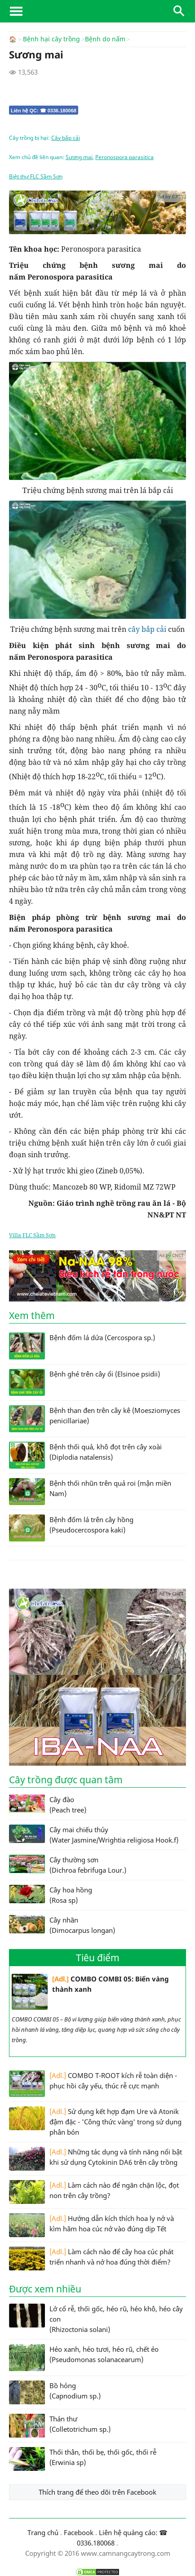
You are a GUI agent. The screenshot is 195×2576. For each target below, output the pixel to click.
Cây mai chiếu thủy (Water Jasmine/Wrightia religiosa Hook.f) (93, 1834)
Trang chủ (42, 2531)
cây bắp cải (147, 629)
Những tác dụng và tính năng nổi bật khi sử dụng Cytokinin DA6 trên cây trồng (95, 2158)
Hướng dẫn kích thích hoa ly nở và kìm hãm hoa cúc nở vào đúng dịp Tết (91, 2225)
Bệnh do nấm (105, 39)
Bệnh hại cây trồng (51, 39)
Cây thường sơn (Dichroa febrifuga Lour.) (67, 1864)
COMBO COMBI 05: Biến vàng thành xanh (90, 1991)
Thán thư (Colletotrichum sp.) (60, 2425)
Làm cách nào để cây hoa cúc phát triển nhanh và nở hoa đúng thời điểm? (91, 2258)
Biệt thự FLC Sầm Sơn (35, 176)
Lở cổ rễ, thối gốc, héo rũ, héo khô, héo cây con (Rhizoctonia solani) (96, 2318)
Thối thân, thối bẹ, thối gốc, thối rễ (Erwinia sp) (82, 2458)
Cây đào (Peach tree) (47, 1804)
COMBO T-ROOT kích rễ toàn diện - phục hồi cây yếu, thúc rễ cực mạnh (93, 2083)
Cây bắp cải (65, 137)
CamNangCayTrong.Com (97, 11)
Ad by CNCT (171, 196)
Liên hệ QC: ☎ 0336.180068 (43, 110)
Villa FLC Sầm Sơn (32, 1235)
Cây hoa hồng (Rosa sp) (50, 1894)
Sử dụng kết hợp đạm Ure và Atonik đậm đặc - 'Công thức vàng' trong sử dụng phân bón (95, 2121)
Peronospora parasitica (124, 156)
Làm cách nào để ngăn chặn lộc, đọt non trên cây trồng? (94, 2191)
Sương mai (79, 156)
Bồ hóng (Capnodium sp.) (55, 2392)
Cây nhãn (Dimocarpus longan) (62, 1924)
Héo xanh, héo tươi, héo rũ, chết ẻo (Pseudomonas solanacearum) (84, 2357)
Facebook (78, 2531)
